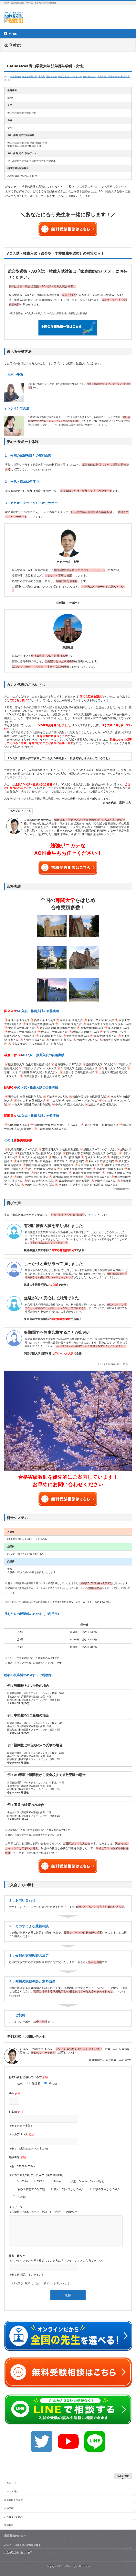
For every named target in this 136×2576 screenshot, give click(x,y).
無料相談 (9, 2525)
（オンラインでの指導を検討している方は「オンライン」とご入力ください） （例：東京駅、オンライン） (68, 2271)
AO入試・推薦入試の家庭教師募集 (22, 2545)
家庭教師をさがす (13, 2500)
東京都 (41, 76)
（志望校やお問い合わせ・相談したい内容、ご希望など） (68, 2230)
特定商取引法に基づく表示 (18, 2552)
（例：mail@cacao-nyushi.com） (68, 2141)
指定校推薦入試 (29, 76)
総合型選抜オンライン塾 (70, 76)
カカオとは (10, 2483)
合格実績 (9, 2508)
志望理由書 (15, 76)
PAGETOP (123, 2476)
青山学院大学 (89, 76)
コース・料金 (11, 2491)
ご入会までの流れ (13, 2517)
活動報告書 (51, 76)
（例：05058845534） (68, 2162)
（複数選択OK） (68, 2187)
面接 (9, 80)
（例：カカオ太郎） (68, 2118)
